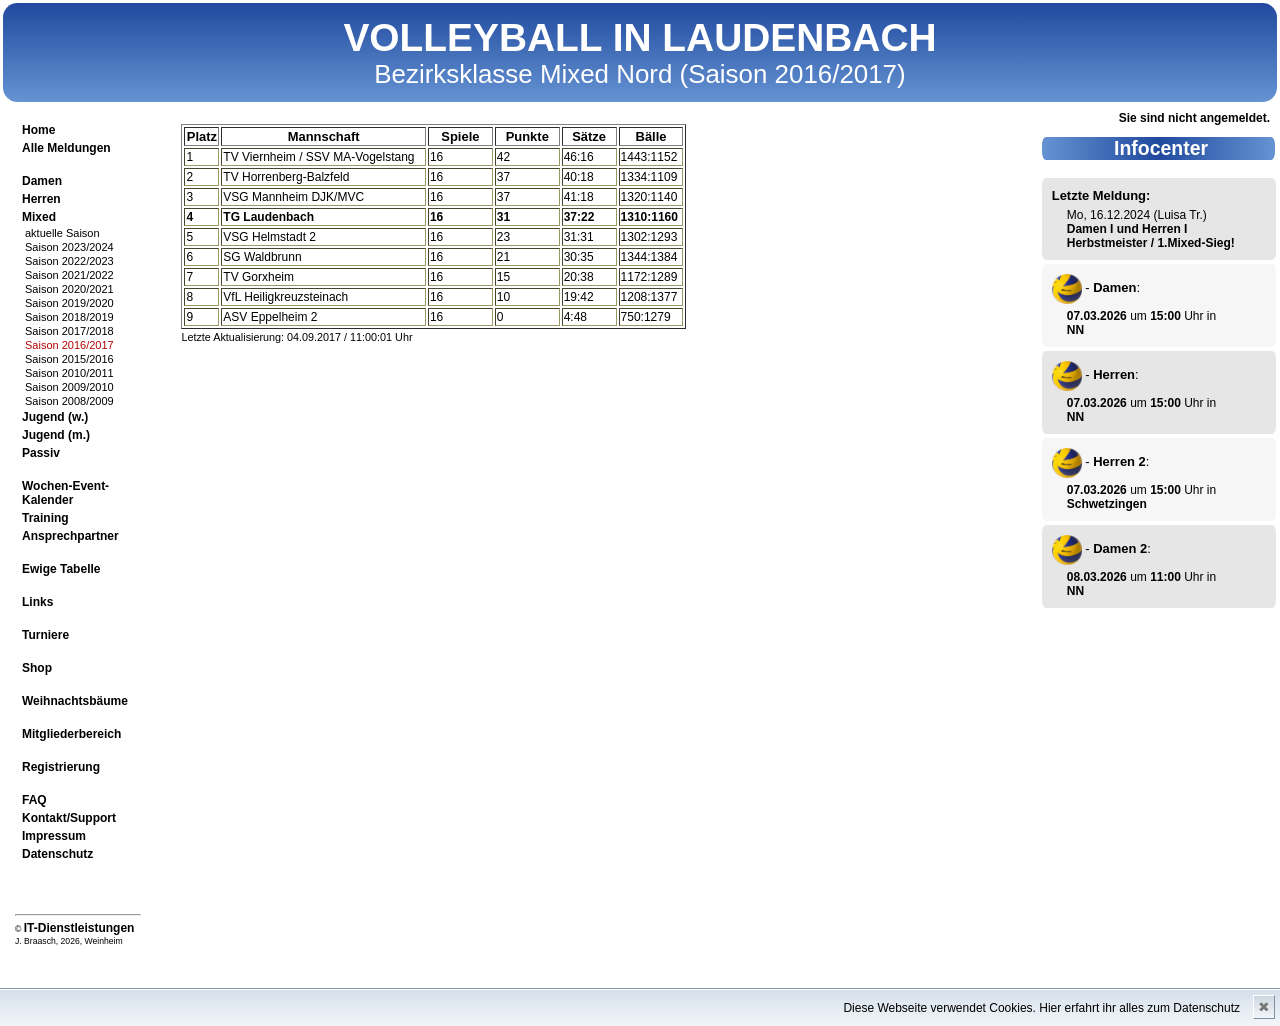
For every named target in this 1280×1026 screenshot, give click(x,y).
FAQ (34, 800)
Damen (42, 181)
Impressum (54, 836)
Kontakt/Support (69, 818)
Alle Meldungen (66, 148)
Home (38, 130)
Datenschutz (57, 854)
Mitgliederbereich (71, 734)
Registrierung (61, 767)
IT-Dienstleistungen (79, 928)
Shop (37, 668)
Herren (41, 199)
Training (45, 518)
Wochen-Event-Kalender (65, 493)
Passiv (41, 453)
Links (37, 602)
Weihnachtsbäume (75, 701)
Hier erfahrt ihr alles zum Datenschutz (1139, 1008)
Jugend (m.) (56, 435)
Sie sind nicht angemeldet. (1194, 118)
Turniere (45, 635)
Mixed (39, 217)
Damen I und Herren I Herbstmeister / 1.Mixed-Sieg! (1151, 236)
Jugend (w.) (55, 417)
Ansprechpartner (70, 536)
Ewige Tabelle (61, 569)
